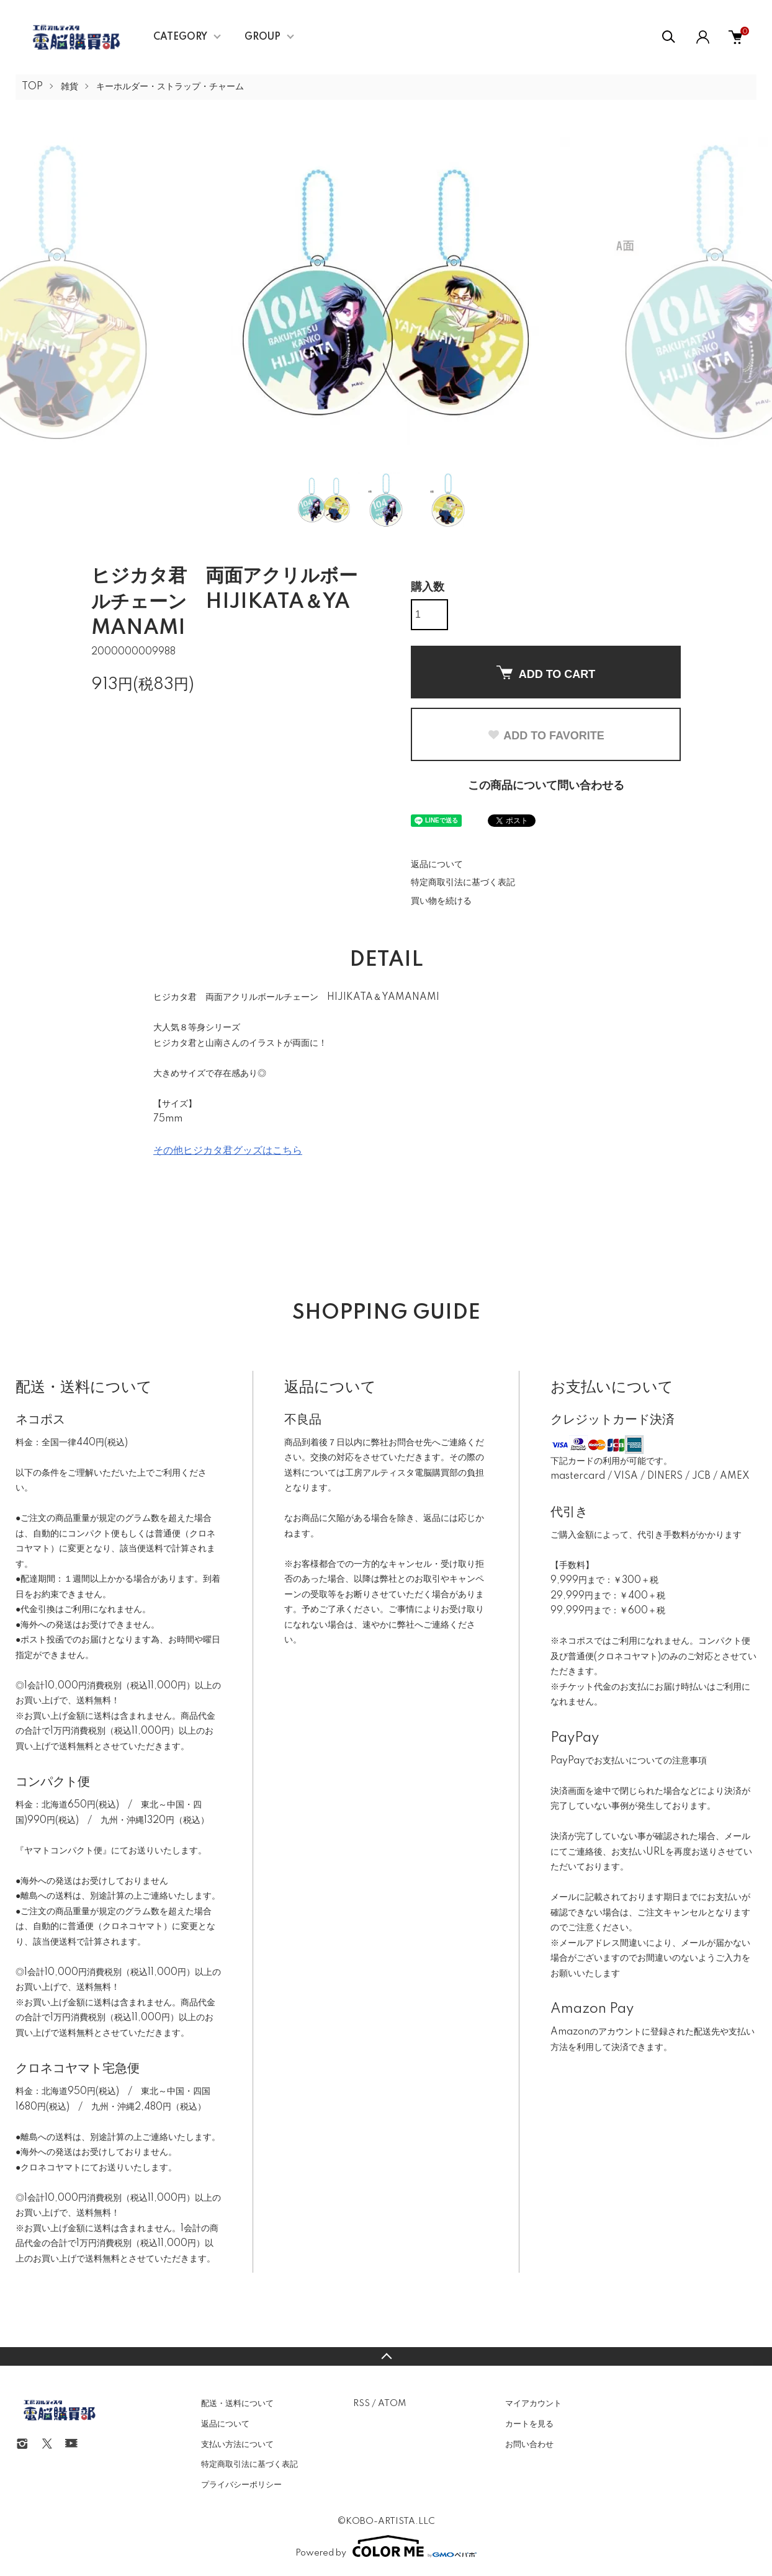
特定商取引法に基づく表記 (463, 883)
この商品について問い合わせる (546, 786)
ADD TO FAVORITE (545, 735)
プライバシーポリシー (241, 2484)
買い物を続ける (441, 901)
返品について (437, 865)
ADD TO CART (546, 673)
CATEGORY (180, 37)
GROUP (263, 37)
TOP (32, 87)
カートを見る (529, 2424)
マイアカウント (533, 2403)
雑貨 (69, 87)
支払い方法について (237, 2444)
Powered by (386, 2546)
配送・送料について (237, 2403)
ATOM (392, 2403)
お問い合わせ (529, 2444)
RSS (361, 2403)
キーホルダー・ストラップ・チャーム (170, 87)
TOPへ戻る (386, 2356)
